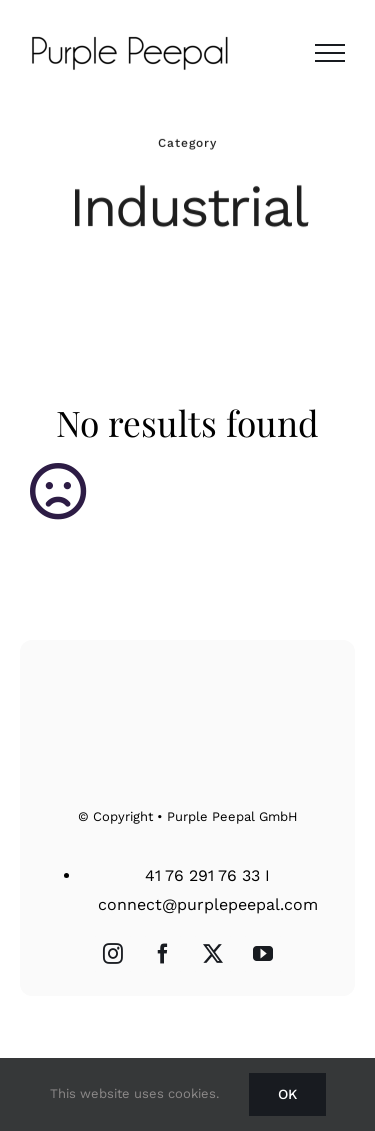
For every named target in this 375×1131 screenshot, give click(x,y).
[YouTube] (263, 954)
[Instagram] (113, 954)
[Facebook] (163, 954)
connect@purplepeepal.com (208, 904)
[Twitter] (213, 954)
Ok (287, 1094)
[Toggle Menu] (330, 53)
